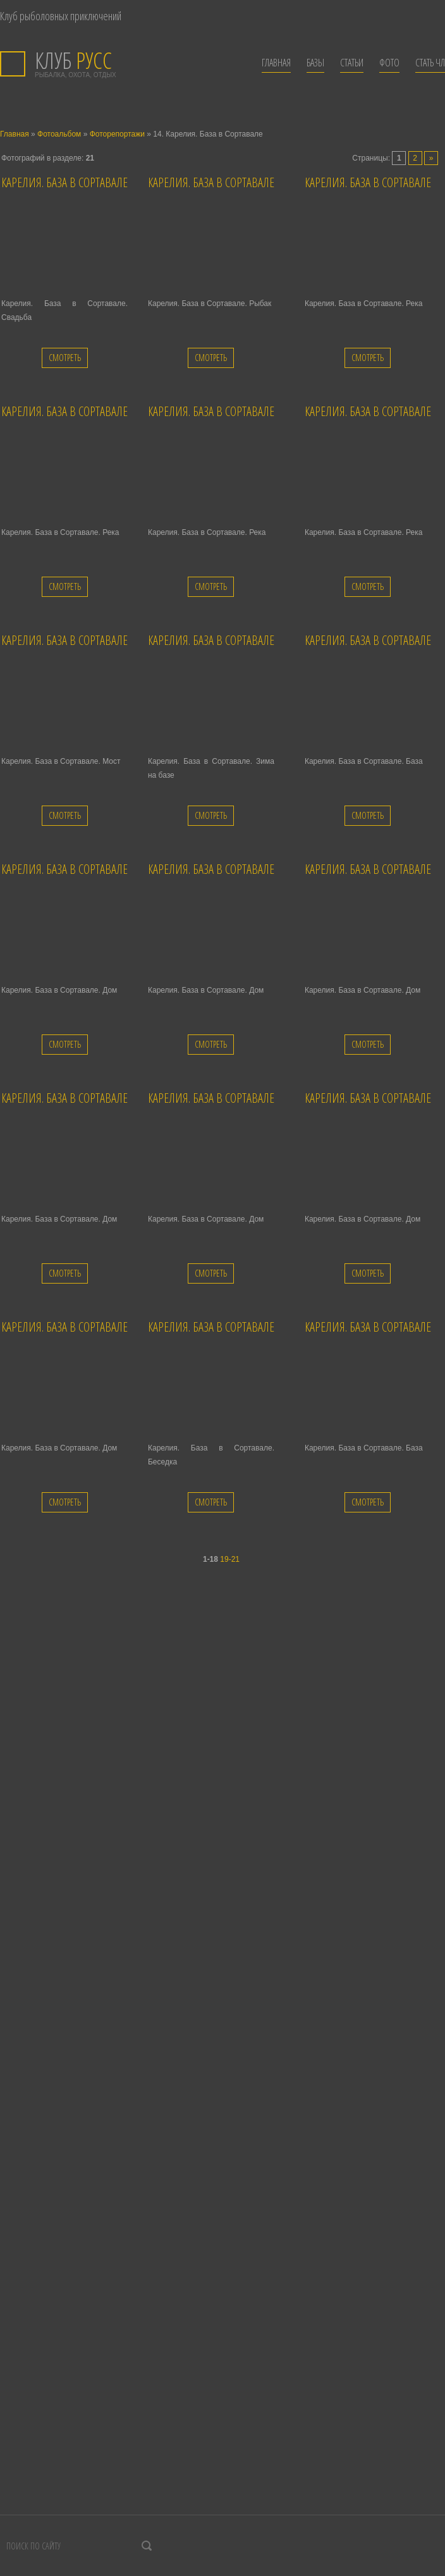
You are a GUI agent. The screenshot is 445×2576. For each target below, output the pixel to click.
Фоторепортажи (117, 134)
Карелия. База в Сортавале (64, 182)
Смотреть (65, 358)
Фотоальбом (59, 134)
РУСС (73, 60)
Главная (14, 134)
